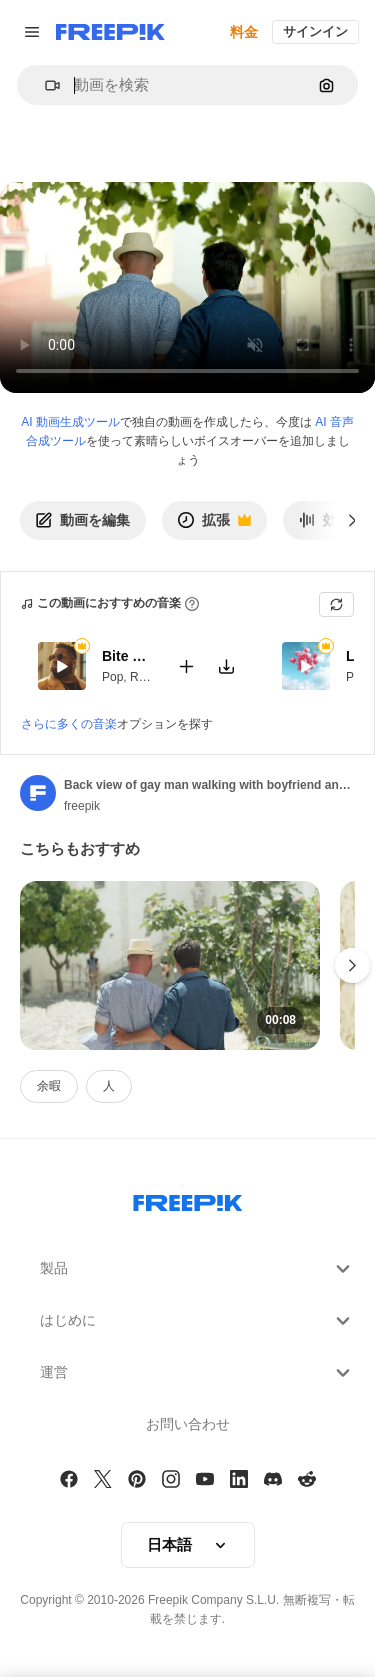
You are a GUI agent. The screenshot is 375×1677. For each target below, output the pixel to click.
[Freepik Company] (188, 1199)
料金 (244, 32)
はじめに (197, 1321)
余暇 (49, 1086)
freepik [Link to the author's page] (82, 806)
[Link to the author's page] (38, 793)
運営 (197, 1373)
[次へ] (352, 520)
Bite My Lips (127, 656)
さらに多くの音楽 (69, 724)
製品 (197, 1269)
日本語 (188, 1545)
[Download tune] (226, 665)
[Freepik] (110, 32)
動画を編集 (83, 520)
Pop (112, 676)
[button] (44, 85)
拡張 (214, 525)
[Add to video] (186, 665)
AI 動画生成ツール (70, 422)
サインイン (315, 31)
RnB (141, 676)
